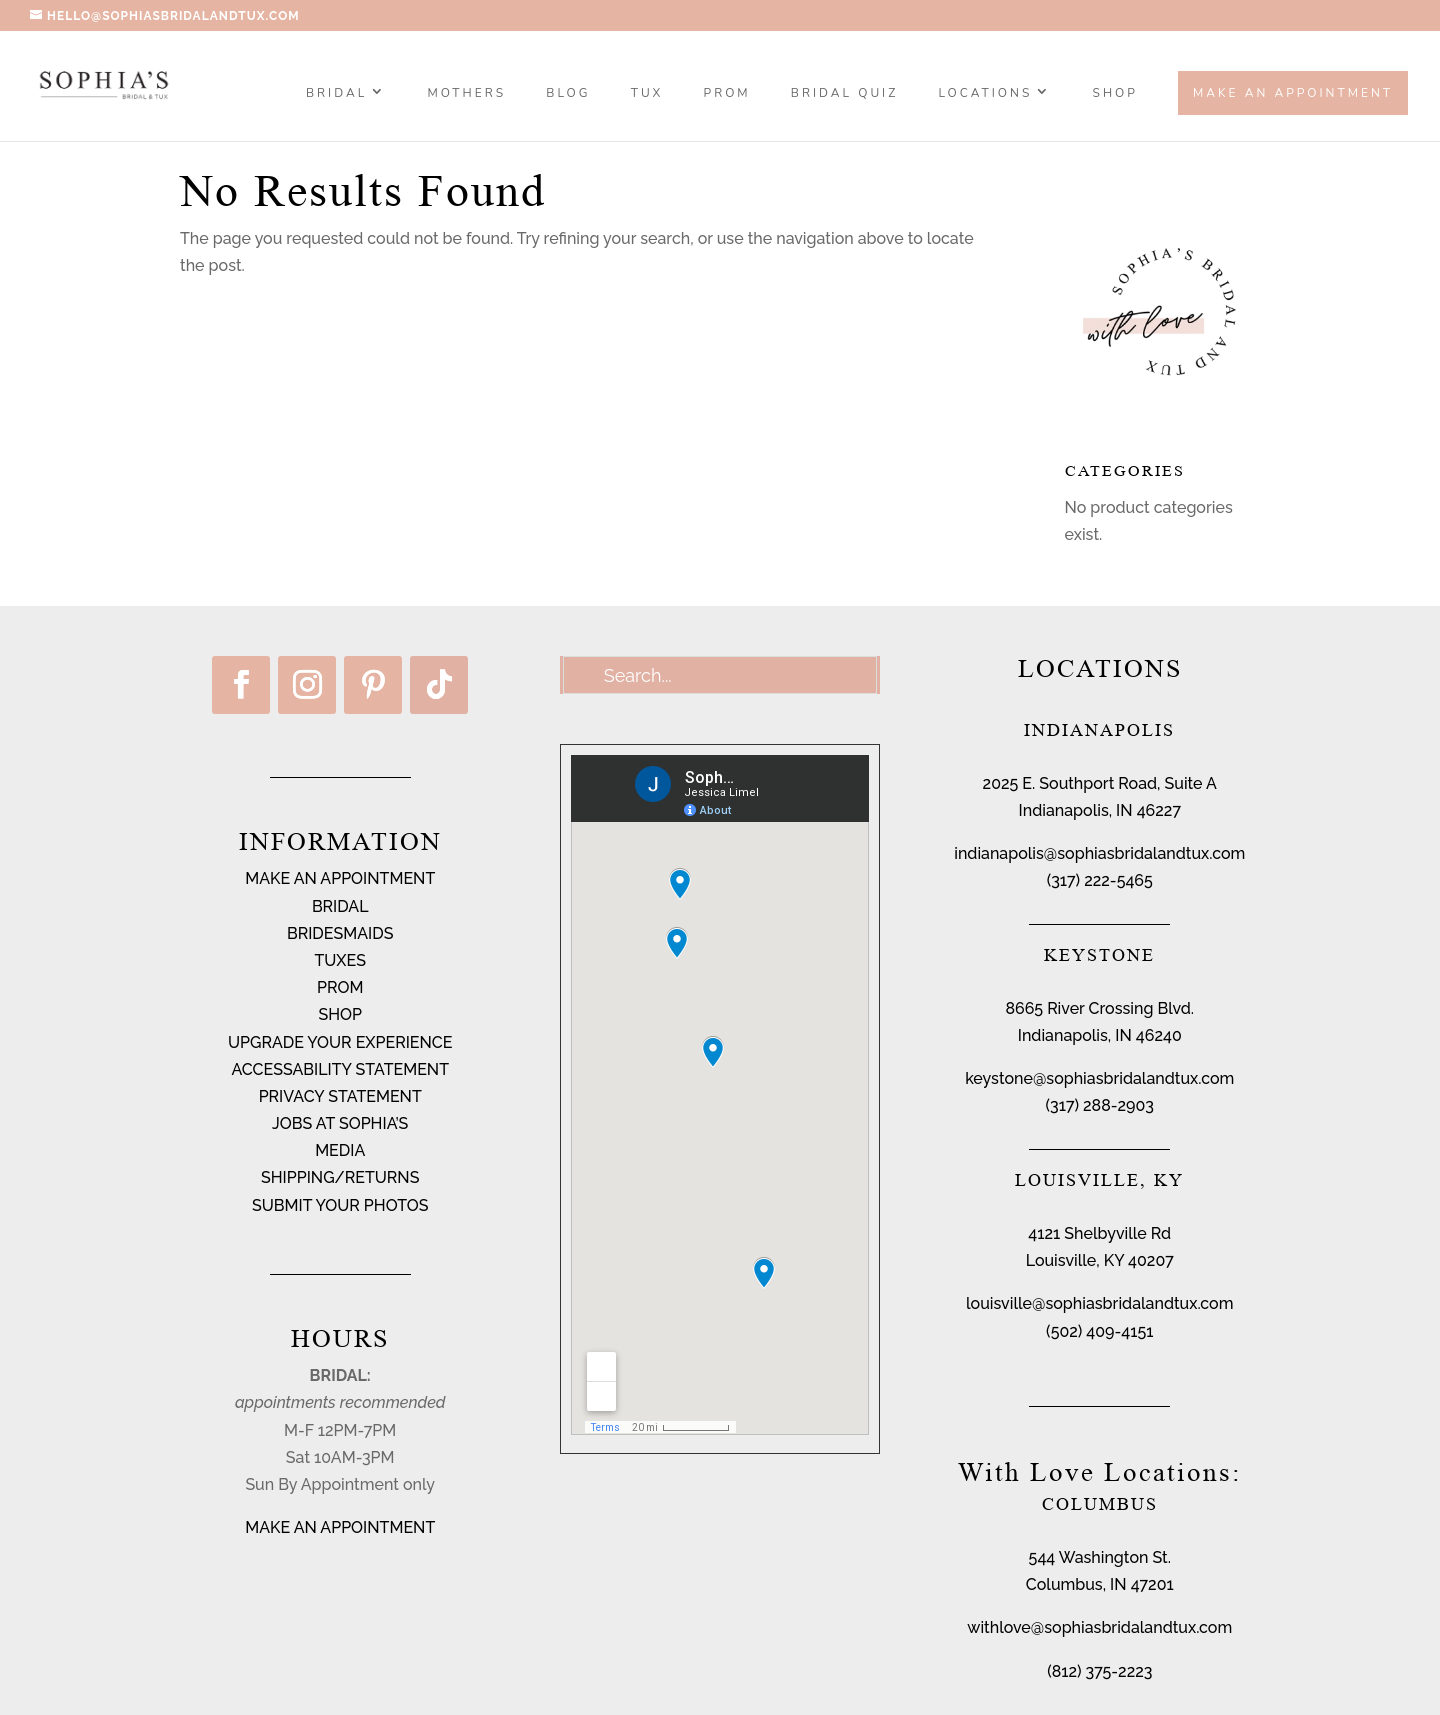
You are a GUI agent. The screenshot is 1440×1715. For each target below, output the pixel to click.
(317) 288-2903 (1100, 1105)
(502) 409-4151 (1099, 1331)
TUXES (340, 960)
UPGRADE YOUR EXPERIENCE (340, 1042)
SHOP (1115, 93)
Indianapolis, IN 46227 (1100, 810)
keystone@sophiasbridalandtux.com (1099, 1078)
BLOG (568, 93)
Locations (986, 93)
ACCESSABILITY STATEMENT (340, 1069)
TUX (647, 93)
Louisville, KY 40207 (1100, 1260)
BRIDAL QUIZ (844, 93)
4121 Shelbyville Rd (1099, 1233)
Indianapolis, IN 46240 (1100, 1035)
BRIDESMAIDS (340, 933)
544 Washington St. (1100, 1557)
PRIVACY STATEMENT (340, 1096)
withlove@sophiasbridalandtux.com (1099, 1627)
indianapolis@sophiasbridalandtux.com (1099, 853)
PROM (727, 93)
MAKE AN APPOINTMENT (340, 878)
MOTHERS (466, 93)
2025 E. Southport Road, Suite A (1100, 783)
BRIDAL (340, 906)
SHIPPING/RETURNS (340, 1177)
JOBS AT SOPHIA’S (340, 1123)
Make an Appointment (1293, 93)
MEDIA (340, 1150)
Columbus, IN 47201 (1100, 1584)
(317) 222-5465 (1100, 880)
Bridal (336, 93)
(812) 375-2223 (1099, 1671)
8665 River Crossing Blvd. (1099, 1008)
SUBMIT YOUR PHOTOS (340, 1205)
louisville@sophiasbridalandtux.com (1099, 1303)
